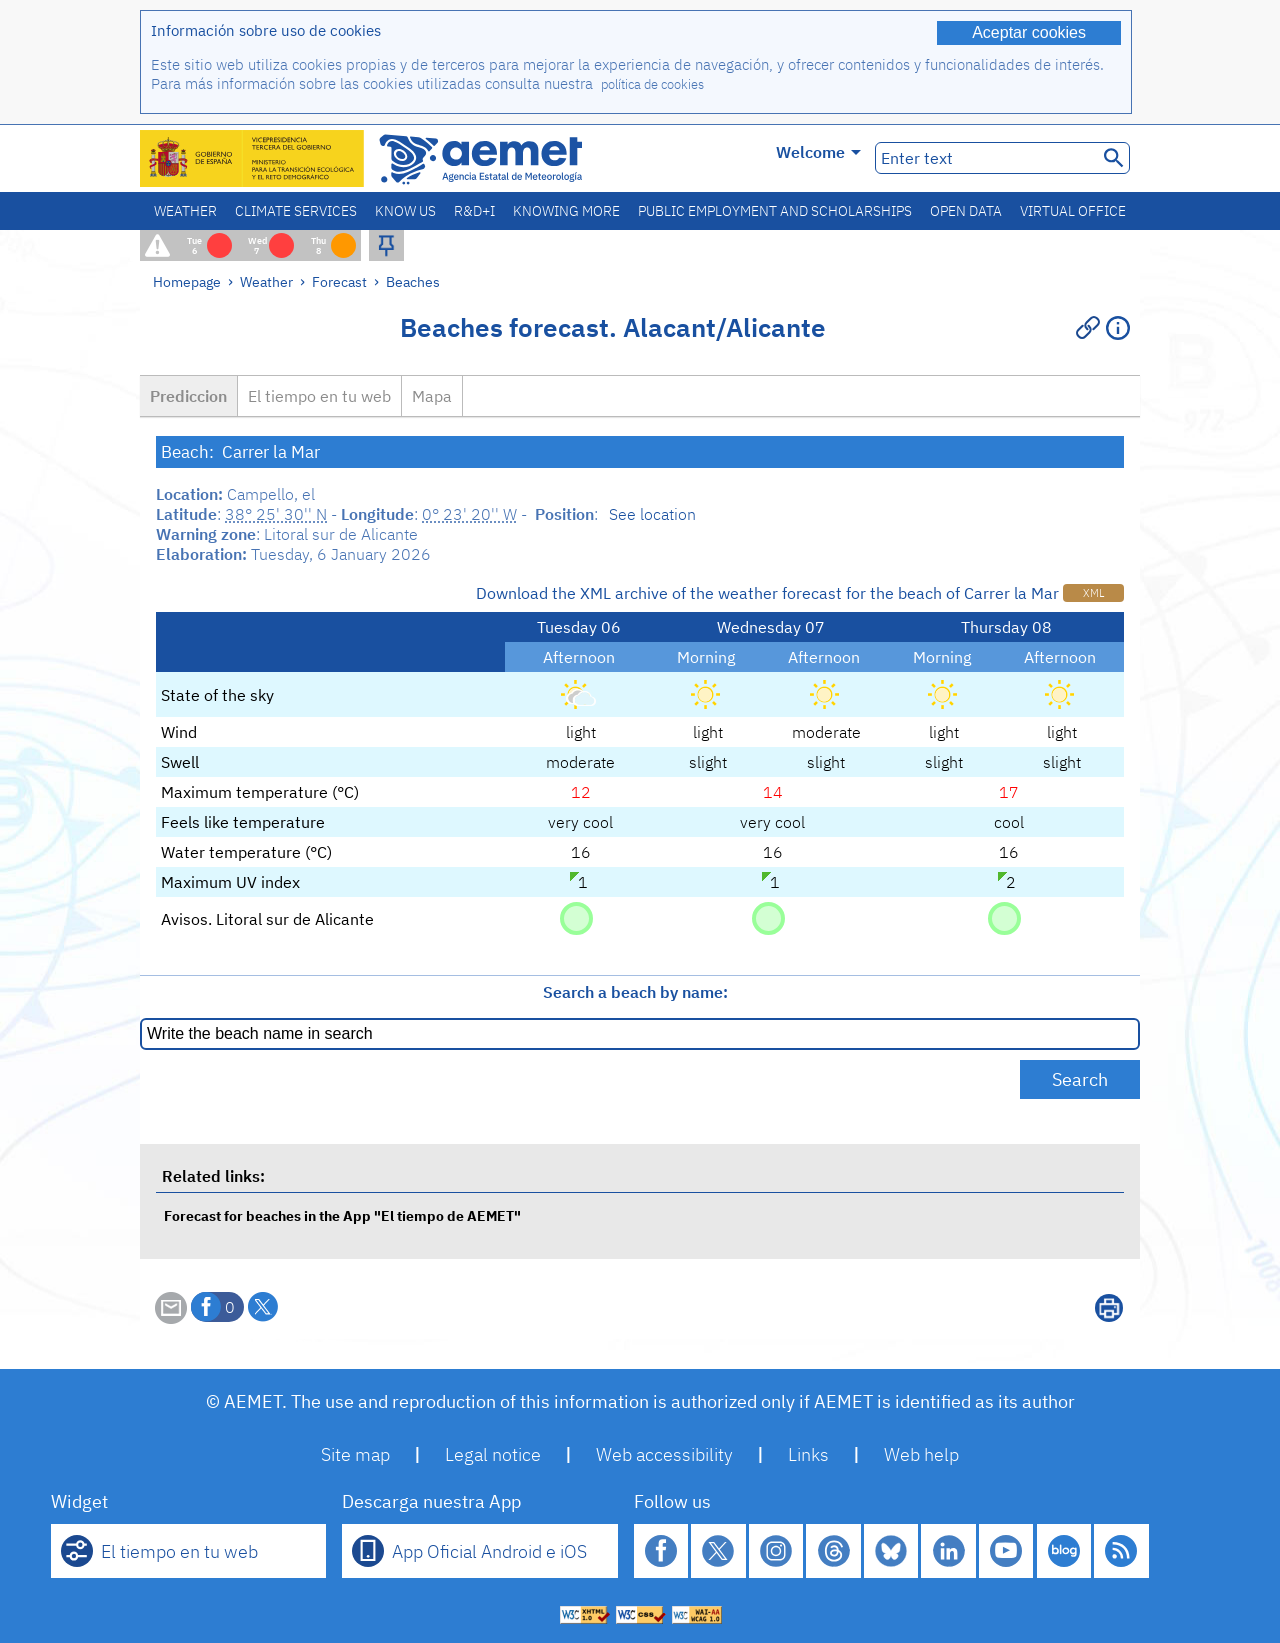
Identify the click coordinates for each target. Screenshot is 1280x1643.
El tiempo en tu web (319, 396)
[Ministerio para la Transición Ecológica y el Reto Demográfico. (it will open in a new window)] (253, 158)
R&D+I (474, 211)
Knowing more (566, 211)
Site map (355, 1454)
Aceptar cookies (1029, 32)
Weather (185, 211)
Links (808, 1454)
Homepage (187, 281)
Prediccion (188, 396)
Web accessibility (664, 1454)
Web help (921, 1454)
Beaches (413, 281)
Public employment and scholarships (775, 211)
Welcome (818, 152)
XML (1093, 593)
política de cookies (652, 84)
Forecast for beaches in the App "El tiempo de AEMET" (342, 1215)
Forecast (339, 281)
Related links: (213, 1176)
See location (652, 514)
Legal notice (493, 1454)
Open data (966, 211)
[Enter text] (984, 158)
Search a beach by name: (635, 992)
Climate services (296, 211)
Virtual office (1073, 211)
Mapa (432, 396)
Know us (405, 211)
